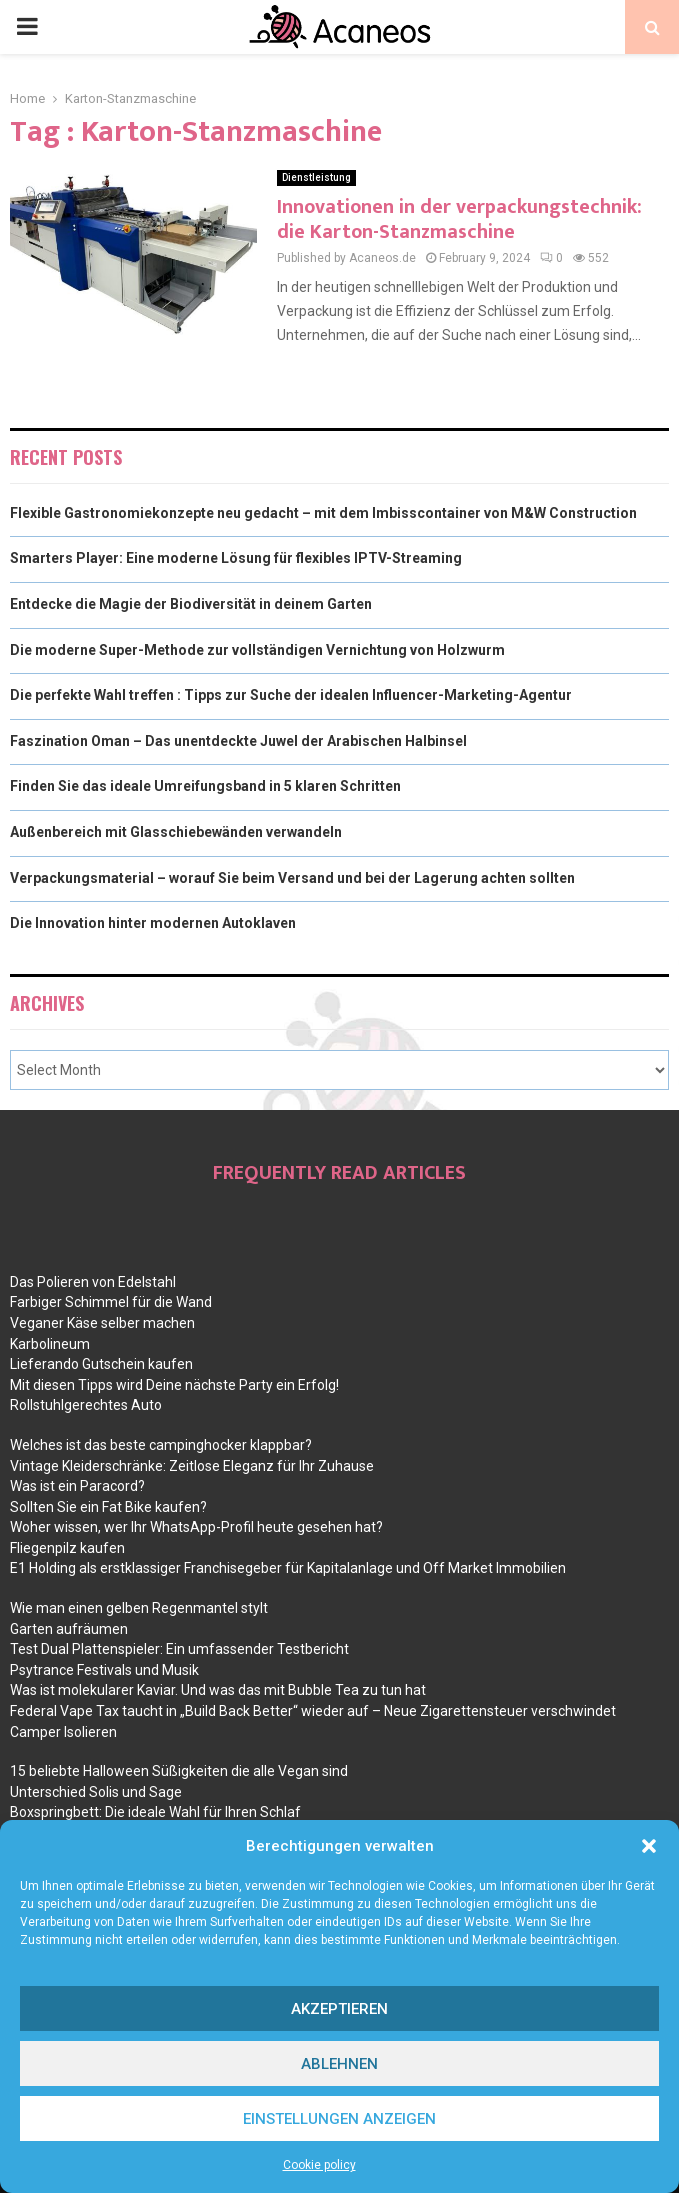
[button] (649, 1846)
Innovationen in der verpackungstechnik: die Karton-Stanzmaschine (459, 219)
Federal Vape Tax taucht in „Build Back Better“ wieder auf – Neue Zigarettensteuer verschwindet (313, 1711)
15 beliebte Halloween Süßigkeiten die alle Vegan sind (179, 1771)
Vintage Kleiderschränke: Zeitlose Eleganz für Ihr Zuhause (192, 1466)
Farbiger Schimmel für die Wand (111, 1302)
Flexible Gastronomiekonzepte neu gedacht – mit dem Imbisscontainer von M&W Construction (323, 513)
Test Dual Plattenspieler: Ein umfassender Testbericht (179, 1649)
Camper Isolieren (63, 1732)
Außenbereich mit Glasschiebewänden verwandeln (176, 832)
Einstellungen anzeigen (339, 2119)
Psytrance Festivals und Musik (104, 1670)
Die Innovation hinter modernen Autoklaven (153, 923)
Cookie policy (319, 2165)
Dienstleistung (316, 177)
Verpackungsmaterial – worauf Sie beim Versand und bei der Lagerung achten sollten (292, 878)
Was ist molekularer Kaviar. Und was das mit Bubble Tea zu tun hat (218, 1690)
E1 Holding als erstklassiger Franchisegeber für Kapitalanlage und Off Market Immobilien (288, 1568)
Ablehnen (339, 2064)
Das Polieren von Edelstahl (93, 1282)
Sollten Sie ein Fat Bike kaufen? (108, 1507)
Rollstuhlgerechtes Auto (86, 1405)
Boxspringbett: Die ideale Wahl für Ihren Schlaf (155, 1812)
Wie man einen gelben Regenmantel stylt (139, 1608)
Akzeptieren (339, 2009)
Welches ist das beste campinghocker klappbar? (161, 1445)
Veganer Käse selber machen (102, 1323)
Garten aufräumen (69, 1629)
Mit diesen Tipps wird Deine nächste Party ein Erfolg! (174, 1385)
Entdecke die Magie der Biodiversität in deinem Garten (191, 604)
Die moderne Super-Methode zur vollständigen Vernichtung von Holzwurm (257, 650)
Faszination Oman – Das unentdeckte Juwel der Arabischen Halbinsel (238, 741)
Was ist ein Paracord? (77, 1486)
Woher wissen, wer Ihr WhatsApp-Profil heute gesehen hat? (196, 1527)
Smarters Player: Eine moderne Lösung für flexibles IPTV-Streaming (236, 558)
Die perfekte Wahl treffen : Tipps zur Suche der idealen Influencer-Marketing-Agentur (291, 695)
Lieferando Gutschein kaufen (101, 1364)
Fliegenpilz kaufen (67, 1548)
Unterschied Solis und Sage (96, 1792)
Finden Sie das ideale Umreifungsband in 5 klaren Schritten (205, 786)
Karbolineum (50, 1344)
